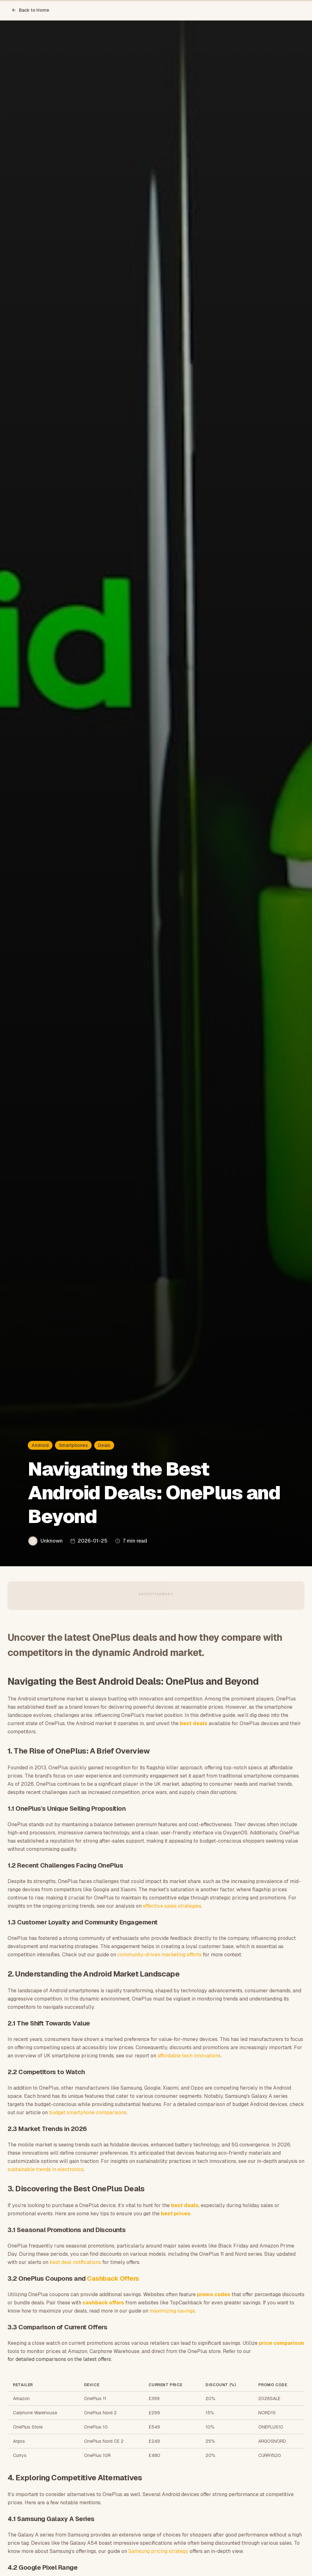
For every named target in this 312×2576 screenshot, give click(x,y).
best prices (175, 2213)
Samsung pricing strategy (158, 2551)
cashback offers (103, 2302)
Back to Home (30, 10)
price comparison (281, 2343)
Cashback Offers (113, 2278)
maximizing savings (172, 2311)
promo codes (213, 2294)
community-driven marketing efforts (159, 1954)
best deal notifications (75, 2262)
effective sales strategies (172, 1906)
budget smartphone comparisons (87, 2112)
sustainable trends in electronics (46, 2169)
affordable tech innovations (189, 2055)
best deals (193, 1723)
